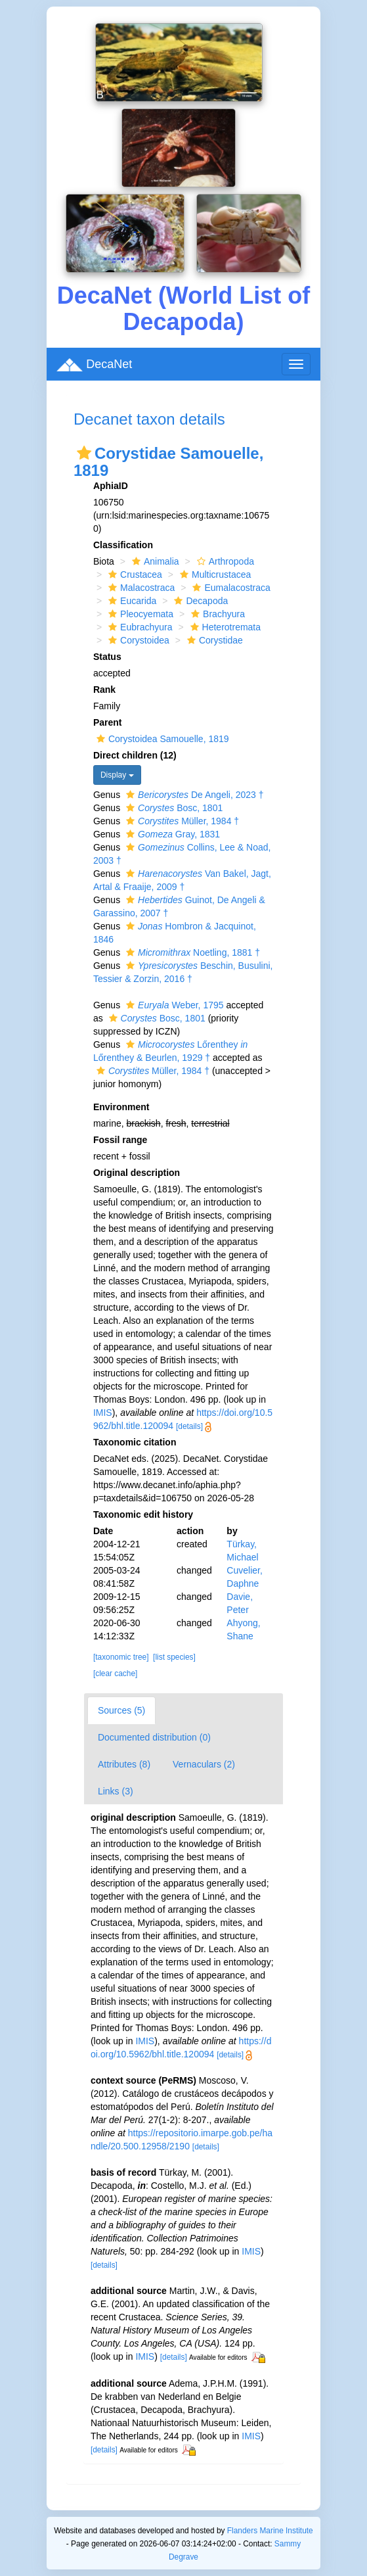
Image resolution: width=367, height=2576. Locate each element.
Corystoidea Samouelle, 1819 (161, 739)
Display (117, 775)
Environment (121, 1107)
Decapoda (199, 601)
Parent (107, 722)
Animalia (154, 561)
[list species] (174, 1657)
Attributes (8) (124, 1764)
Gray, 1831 (171, 834)
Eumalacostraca (229, 587)
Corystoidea (137, 640)
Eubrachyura (138, 627)
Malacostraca (140, 587)
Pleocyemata (139, 614)
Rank (104, 689)
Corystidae (213, 640)
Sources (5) (121, 1710)
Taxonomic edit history (143, 1514)
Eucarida (130, 601)
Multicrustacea (214, 574)
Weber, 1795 (173, 1005)
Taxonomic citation (135, 1442)
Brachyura (216, 614)
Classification (123, 545)
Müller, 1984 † (181, 821)
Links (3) (115, 1791)
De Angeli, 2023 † (193, 794)
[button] (84, 453)
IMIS (102, 1412)
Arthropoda (224, 561)
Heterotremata (224, 627)
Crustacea (133, 574)
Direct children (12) (135, 755)
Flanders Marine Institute (270, 2530)
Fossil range (120, 1140)
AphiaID (110, 485)
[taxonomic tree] (121, 1657)
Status (107, 656)
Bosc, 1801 (173, 808)
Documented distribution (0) (154, 1737)
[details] (189, 1426)
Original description (136, 1172)
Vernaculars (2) (204, 1764)
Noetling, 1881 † (191, 952)
